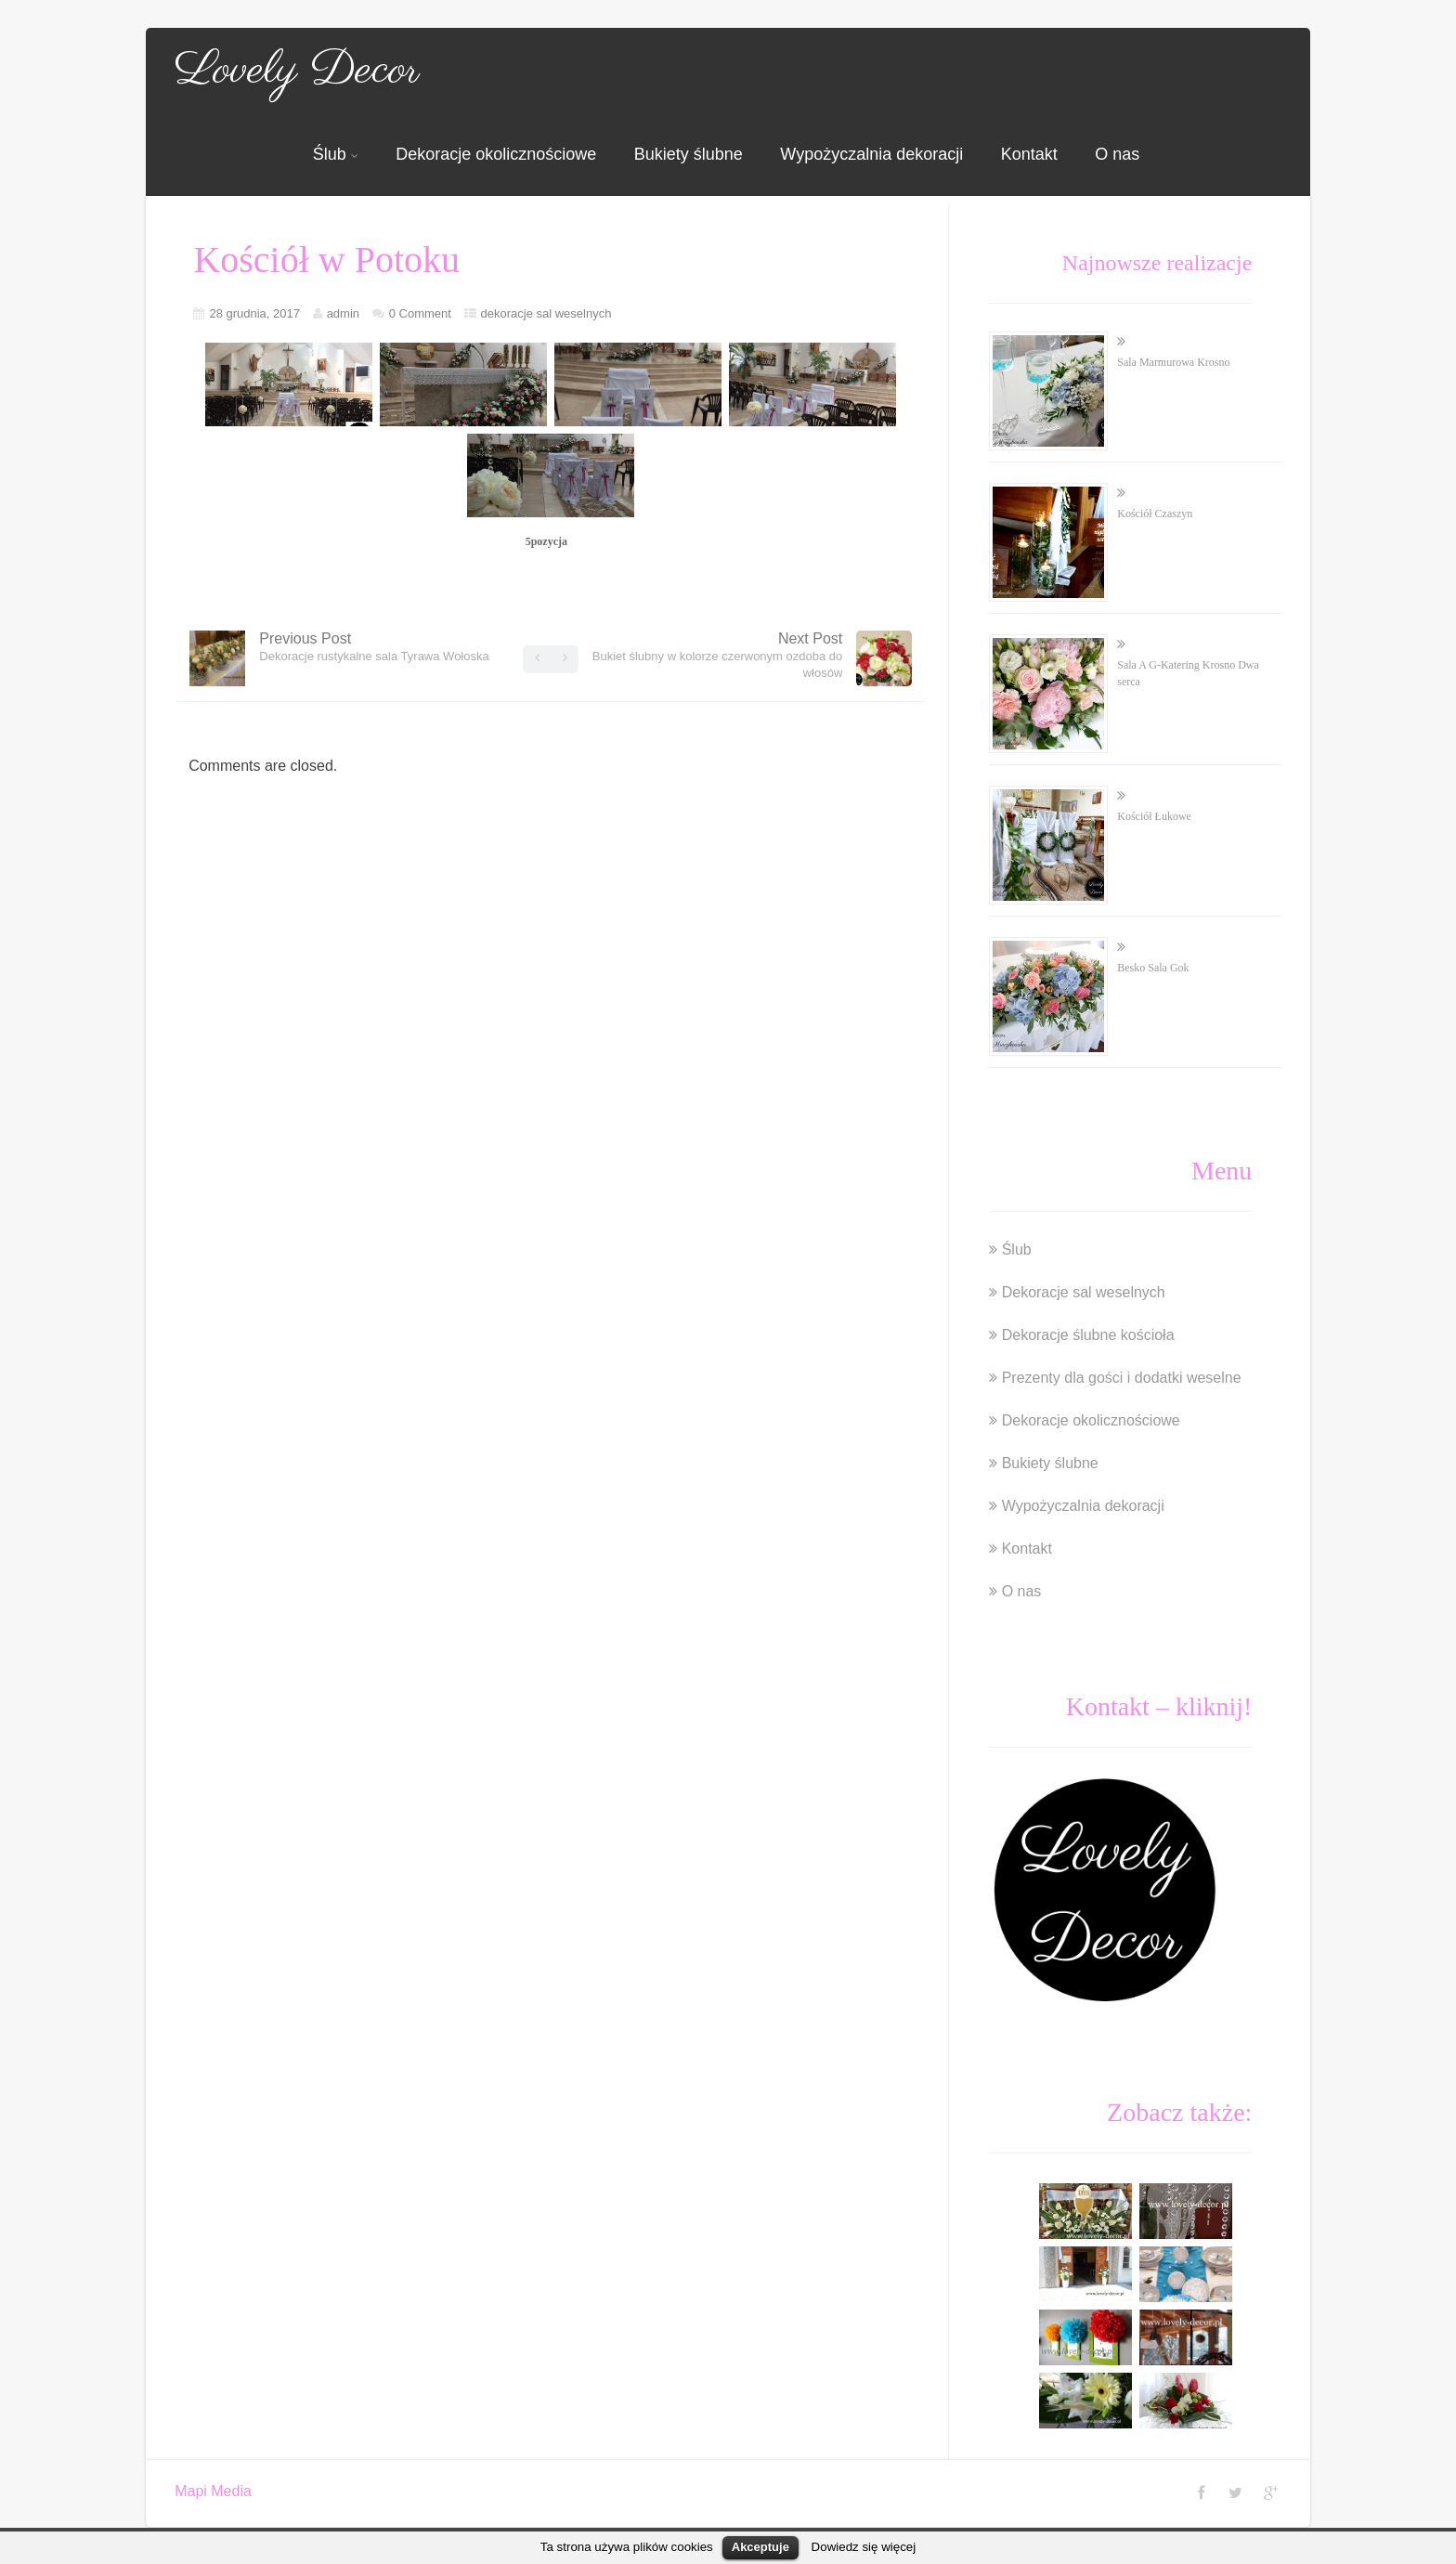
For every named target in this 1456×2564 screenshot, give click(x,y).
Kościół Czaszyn (1154, 513)
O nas (1117, 154)
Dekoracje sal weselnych (1083, 1292)
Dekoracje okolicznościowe (496, 154)
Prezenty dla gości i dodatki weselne (1122, 1378)
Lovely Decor (297, 70)
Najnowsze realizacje (1157, 263)
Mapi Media (213, 2491)
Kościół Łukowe (1154, 816)
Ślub (335, 154)
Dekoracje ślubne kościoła (1088, 1335)
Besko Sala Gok (1153, 967)
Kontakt (1029, 154)
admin (343, 313)
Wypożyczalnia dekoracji (871, 154)
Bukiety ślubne (688, 154)
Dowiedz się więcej (864, 2547)
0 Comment (420, 313)
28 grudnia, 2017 (254, 313)
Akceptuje (760, 2547)
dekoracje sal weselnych (546, 313)
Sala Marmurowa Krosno (1173, 362)
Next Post (717, 655)
